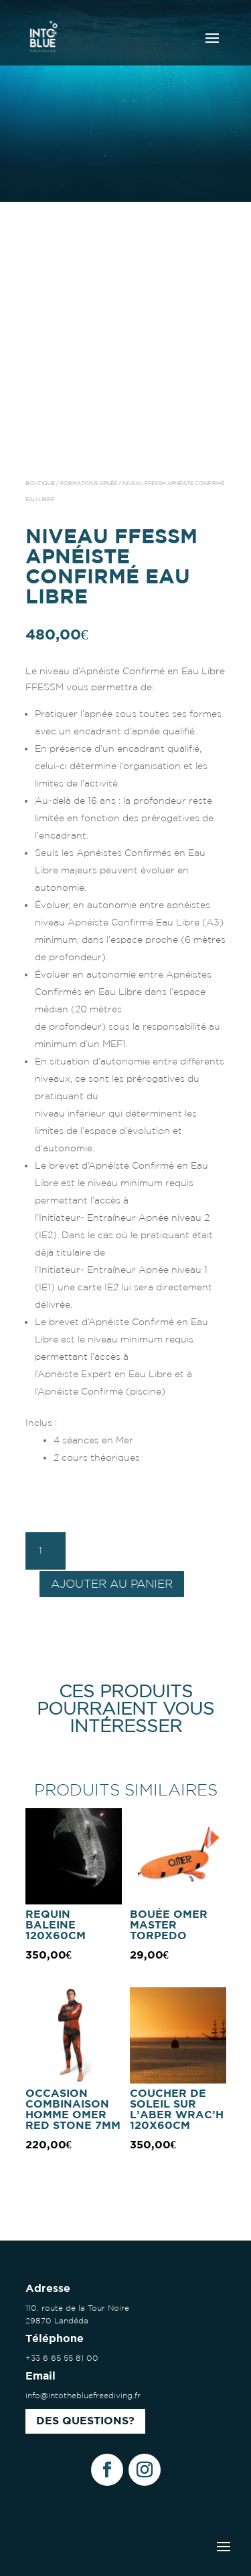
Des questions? (85, 2421)
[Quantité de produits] (45, 1551)
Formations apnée (88, 483)
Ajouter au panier (112, 1583)
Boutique (40, 483)
